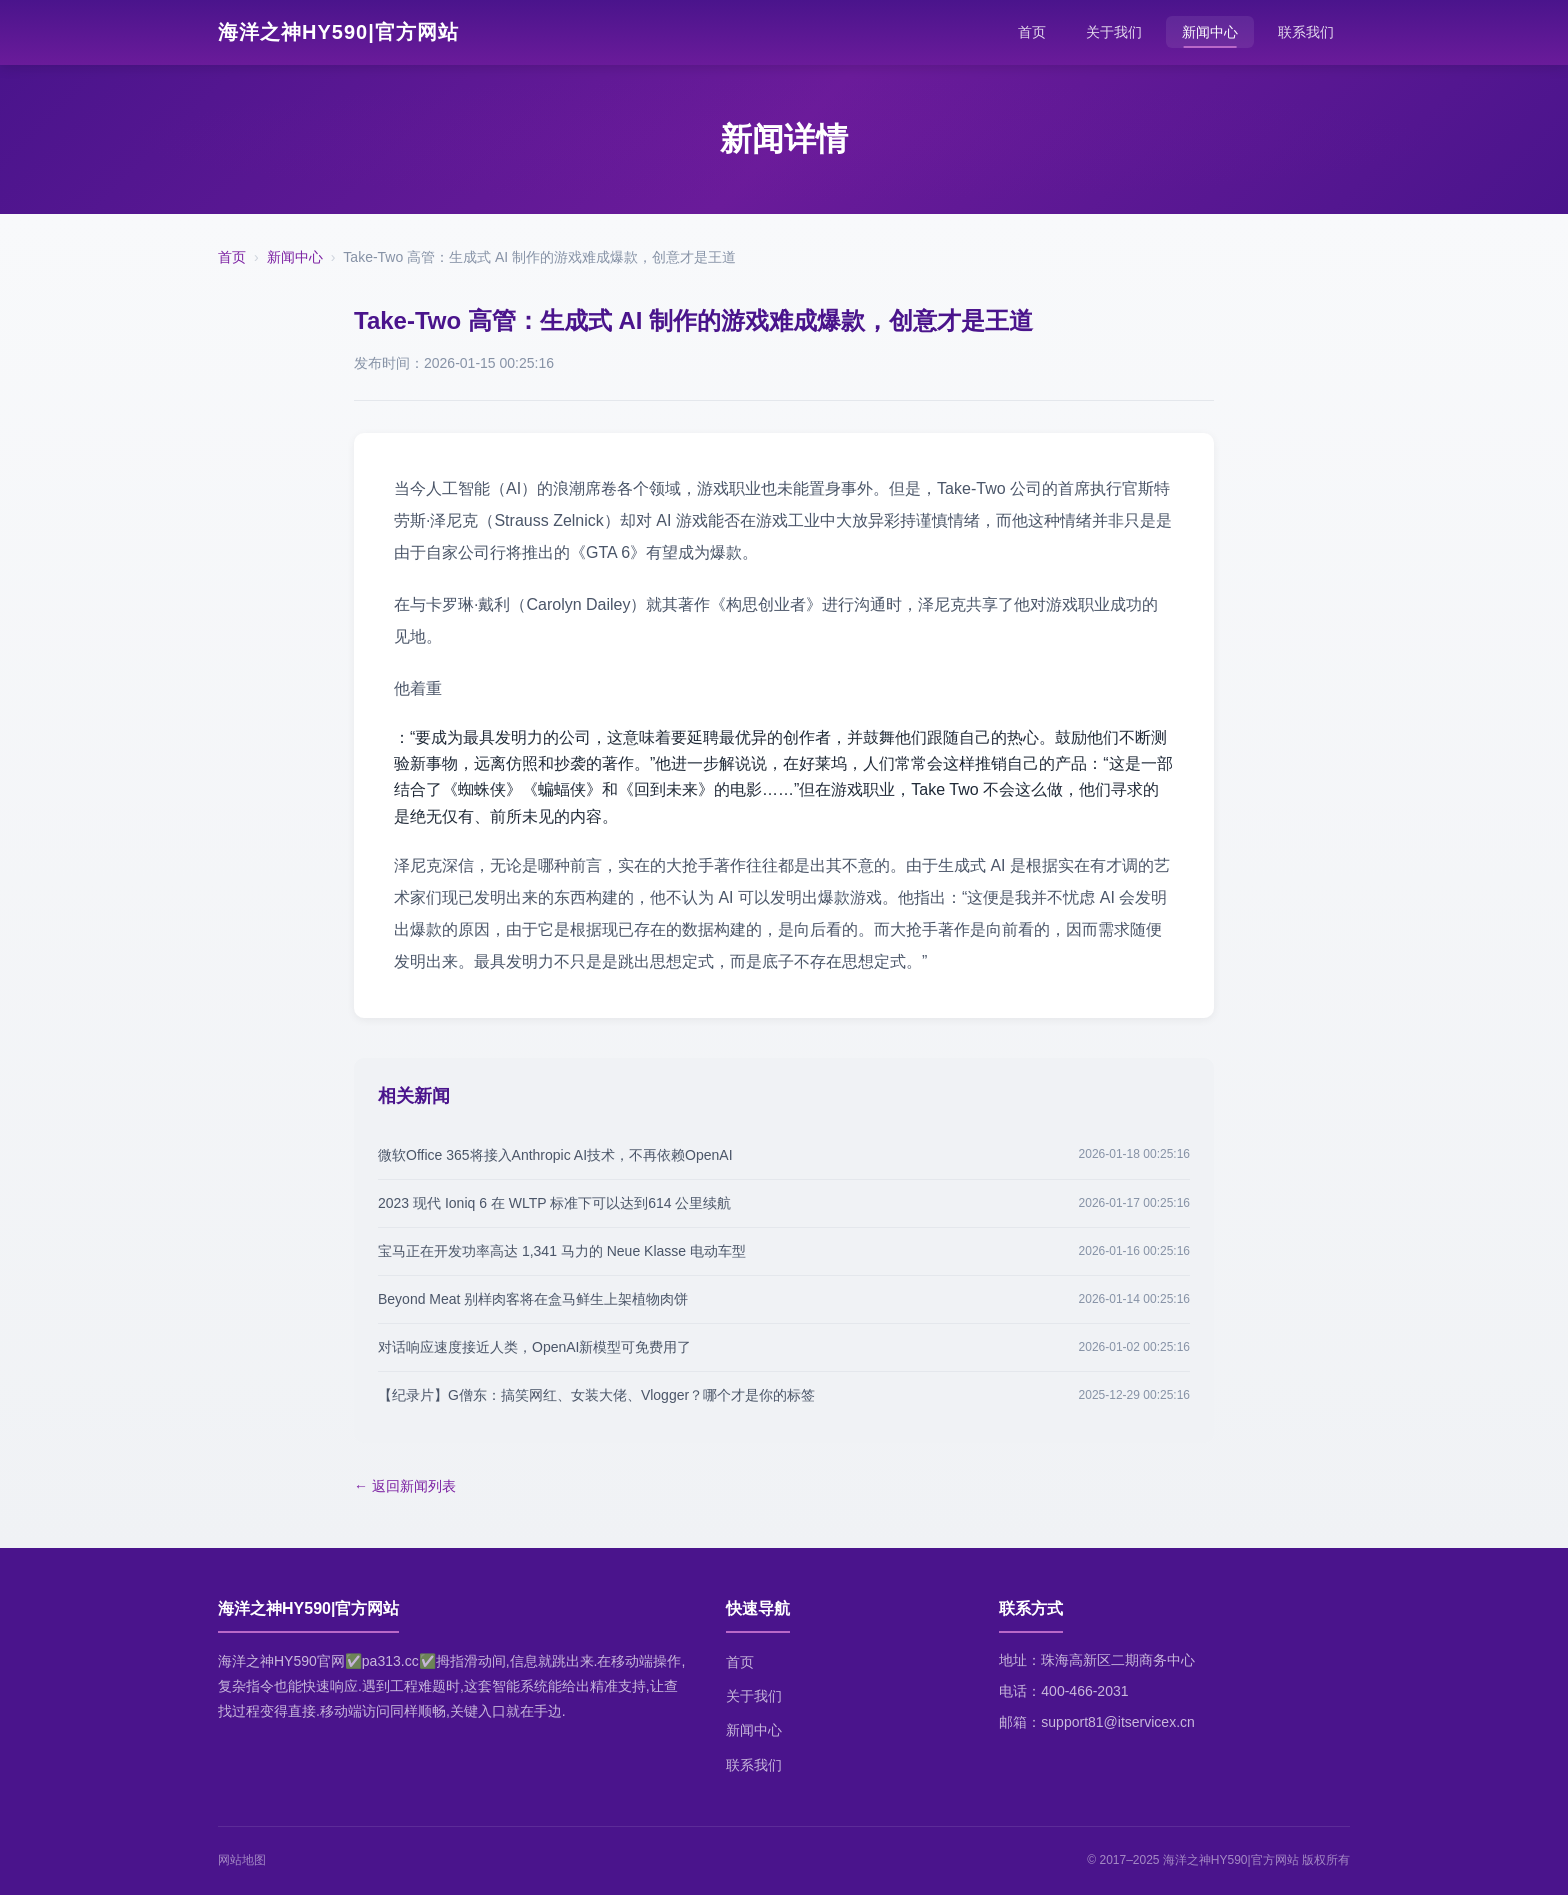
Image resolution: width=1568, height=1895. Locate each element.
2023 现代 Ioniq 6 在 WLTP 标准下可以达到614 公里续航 (554, 1203)
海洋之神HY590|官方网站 (338, 32)
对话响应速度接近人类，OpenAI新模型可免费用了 (534, 1347)
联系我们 (1306, 32)
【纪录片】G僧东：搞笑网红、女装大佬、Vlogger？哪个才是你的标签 (596, 1395)
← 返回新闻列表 (405, 1486)
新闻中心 (1210, 32)
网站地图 (242, 1860)
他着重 (418, 688)
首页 (1032, 32)
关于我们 (1114, 32)
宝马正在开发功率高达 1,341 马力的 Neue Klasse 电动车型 (562, 1251)
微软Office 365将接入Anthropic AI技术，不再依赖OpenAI (555, 1155)
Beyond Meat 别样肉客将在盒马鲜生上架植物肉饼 (533, 1299)
